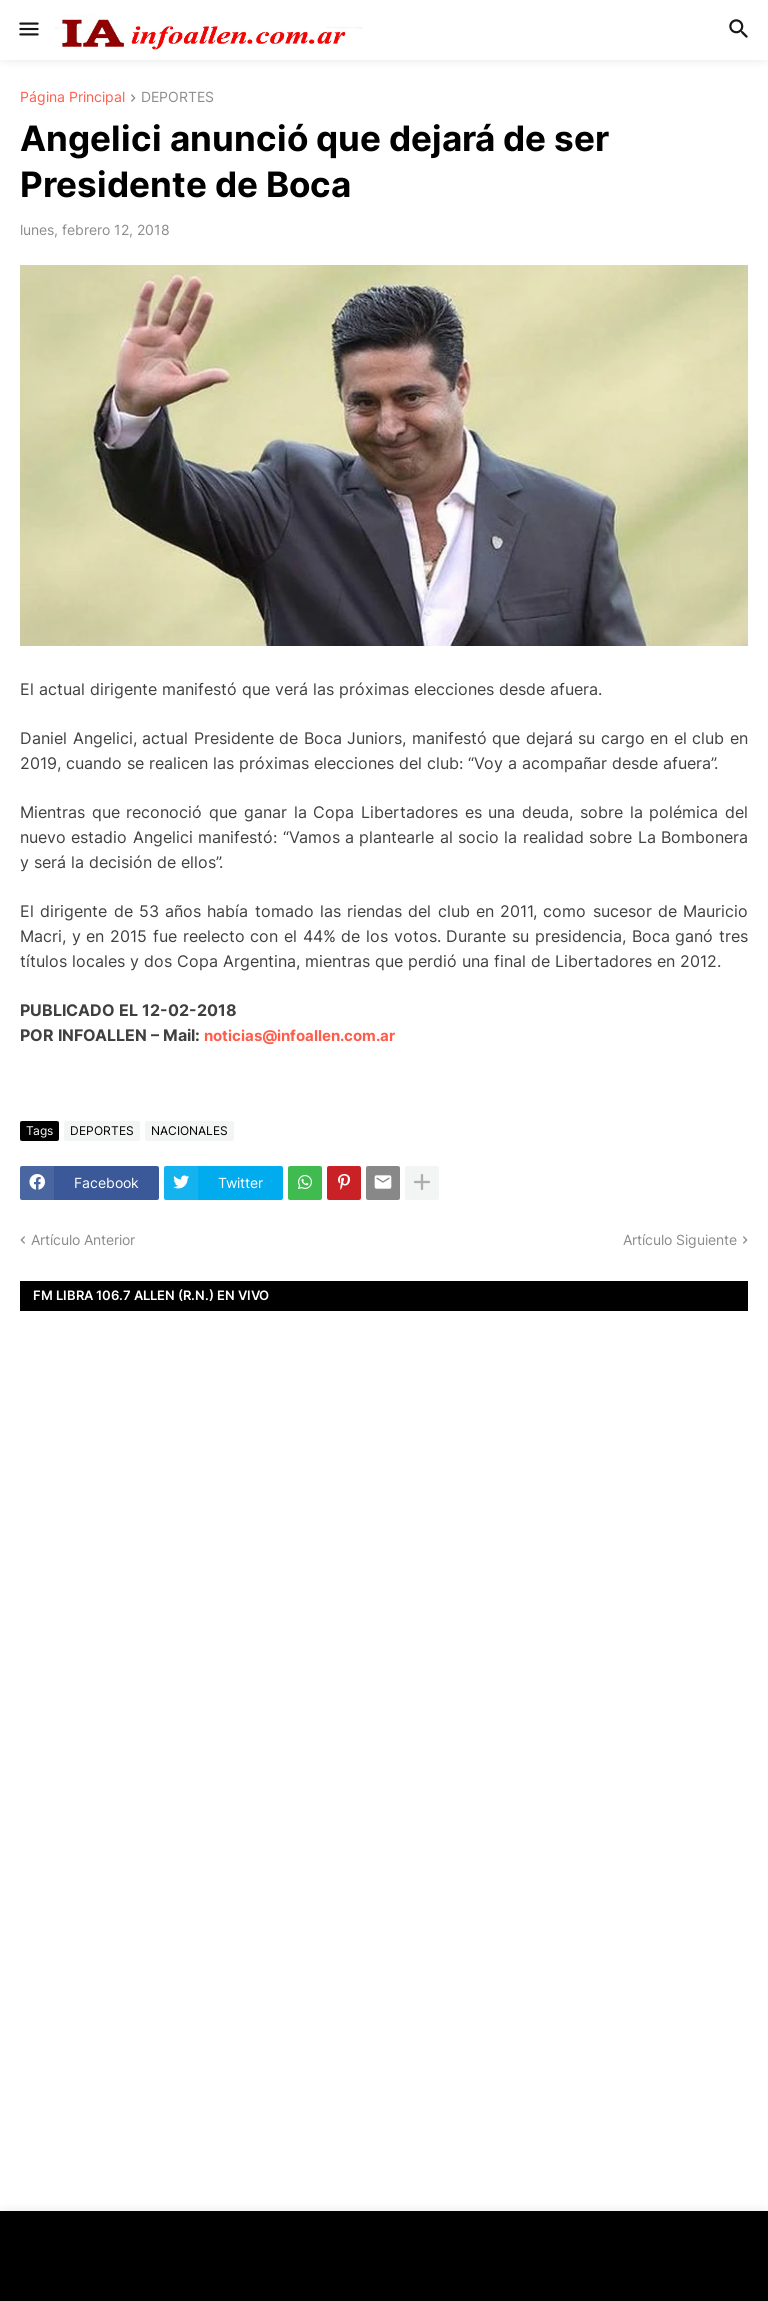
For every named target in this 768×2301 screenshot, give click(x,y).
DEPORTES (177, 97)
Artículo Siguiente (680, 1239)
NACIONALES (189, 1130)
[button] (27, 30)
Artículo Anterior (83, 1239)
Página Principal (72, 97)
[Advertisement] (384, 1600)
